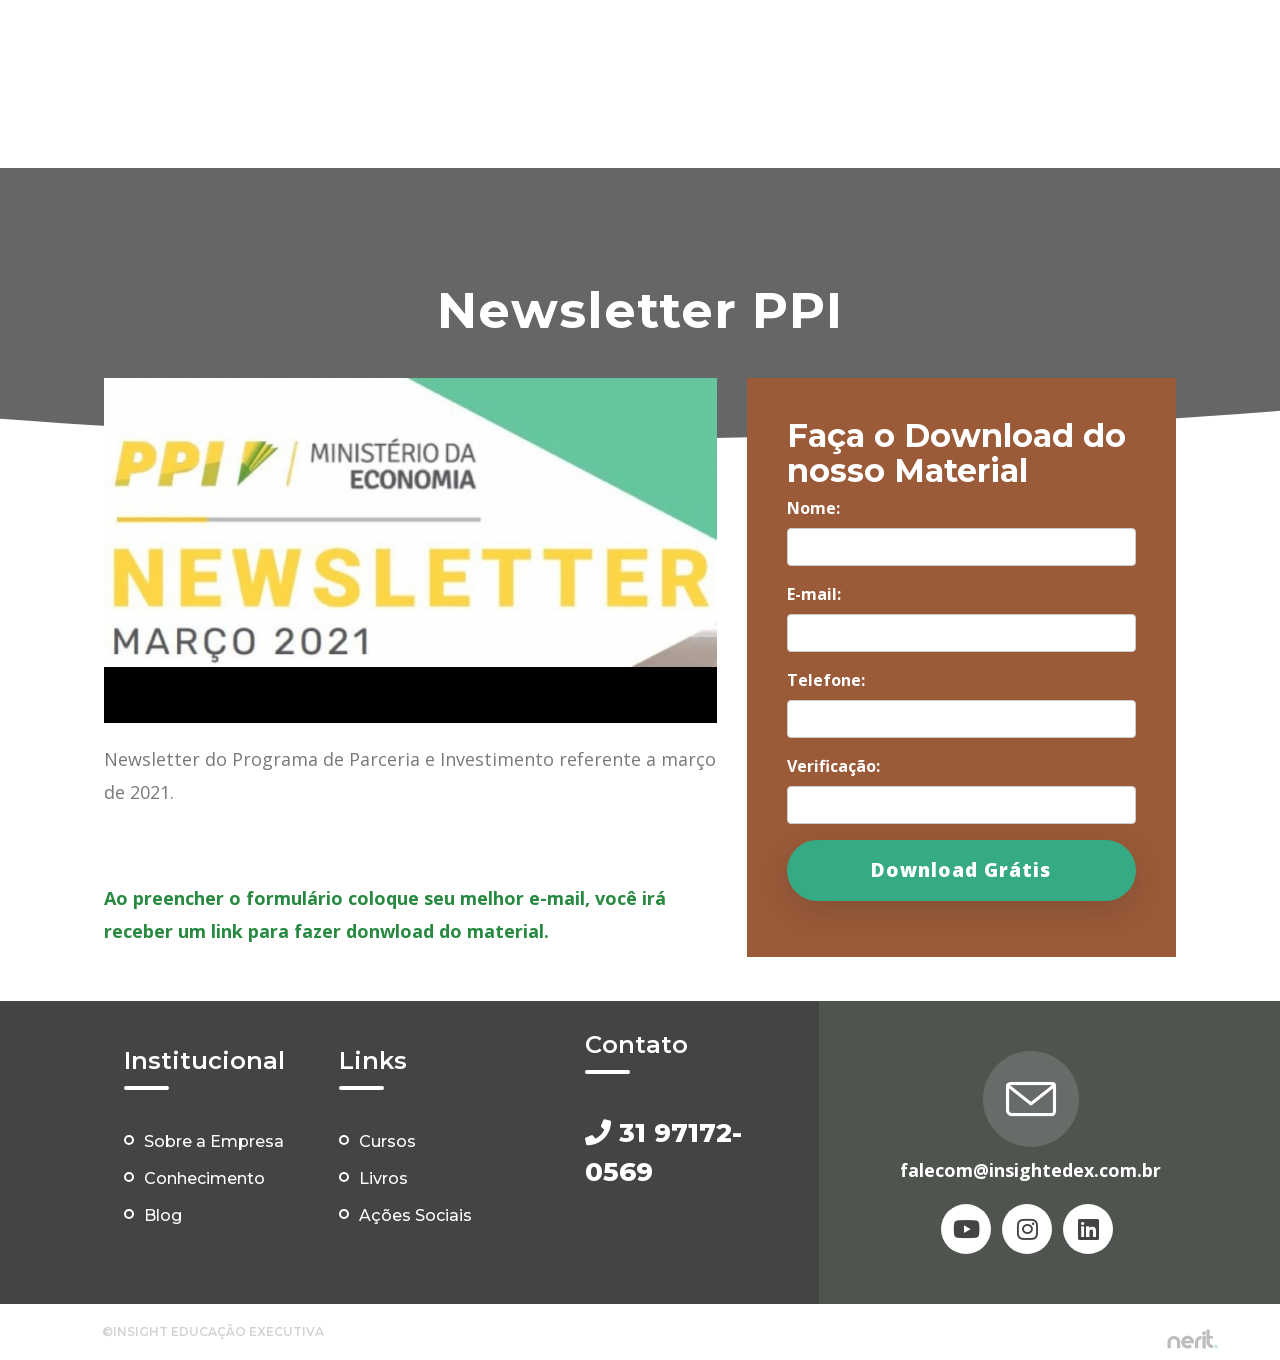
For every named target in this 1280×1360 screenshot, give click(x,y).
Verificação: (833, 766)
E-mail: (814, 594)
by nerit (1192, 1339)
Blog (1049, 48)
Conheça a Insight (508, 48)
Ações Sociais (1142, 48)
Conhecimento (204, 1178)
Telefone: (826, 680)
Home (392, 48)
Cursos (627, 48)
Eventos (771, 48)
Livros (697, 48)
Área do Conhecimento (917, 48)
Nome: (813, 508)
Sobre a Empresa (214, 1141)
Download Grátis (961, 870)
